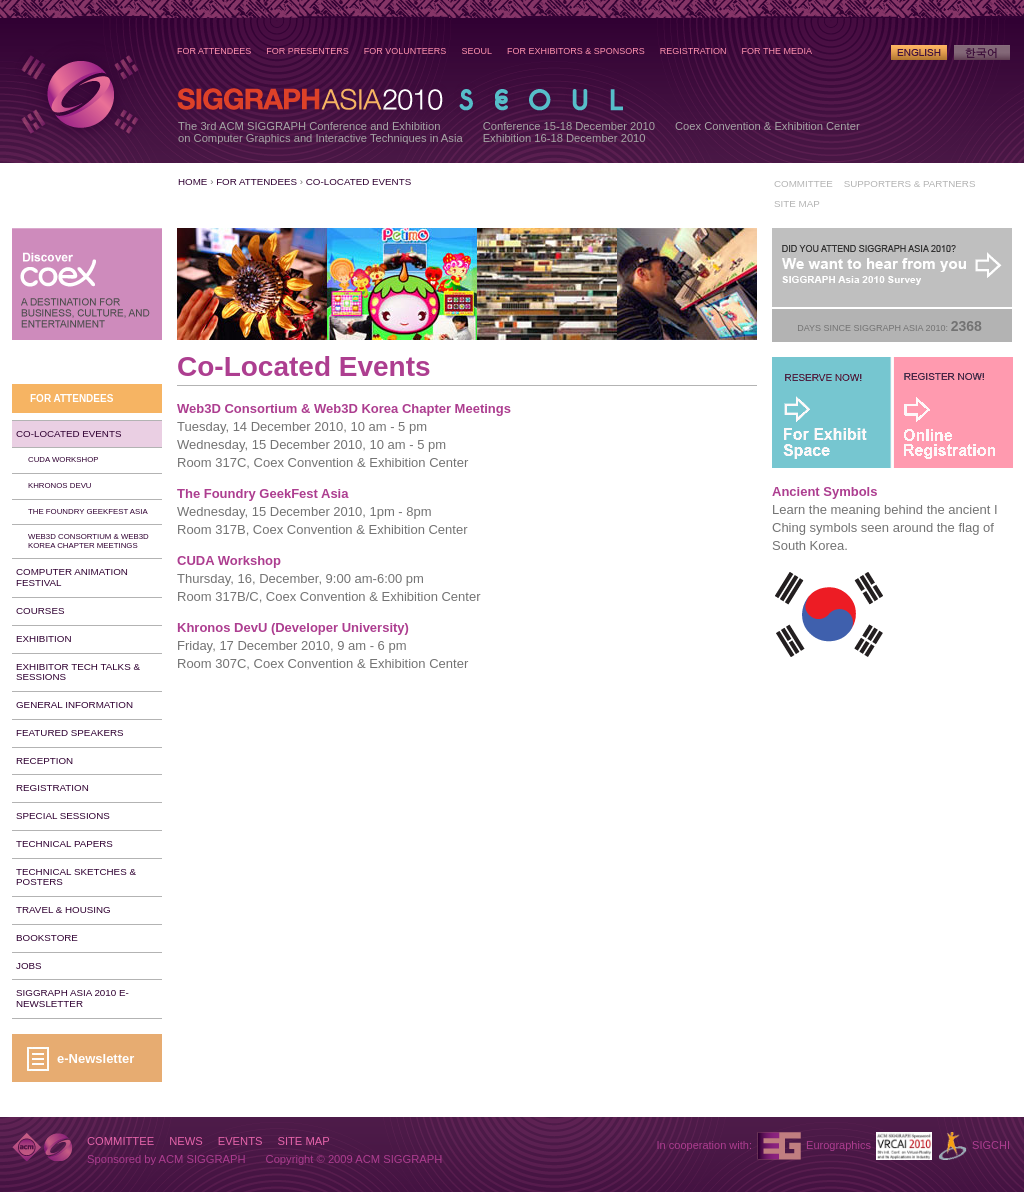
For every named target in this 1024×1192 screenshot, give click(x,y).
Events (240, 1141)
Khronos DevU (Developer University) (293, 627)
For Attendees (214, 51)
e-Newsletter (95, 1058)
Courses (40, 610)
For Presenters (307, 51)
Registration (693, 51)
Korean (982, 52)
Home (192, 181)
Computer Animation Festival (72, 577)
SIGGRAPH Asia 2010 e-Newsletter (72, 998)
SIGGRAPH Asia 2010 (78, 94)
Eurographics (838, 1145)
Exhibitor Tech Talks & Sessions (78, 672)
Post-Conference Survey (892, 268)
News (186, 1141)
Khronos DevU (60, 485)
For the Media (777, 51)
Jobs (29, 965)
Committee (803, 183)
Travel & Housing (63, 909)
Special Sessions (63, 815)
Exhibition (44, 638)
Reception (44, 760)
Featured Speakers (70, 732)
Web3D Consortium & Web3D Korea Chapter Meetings (344, 408)
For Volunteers (405, 51)
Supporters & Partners (910, 183)
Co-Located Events (358, 181)
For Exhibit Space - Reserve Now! (832, 412)
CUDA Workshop (229, 560)
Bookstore (47, 937)
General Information (74, 704)
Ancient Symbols (824, 491)
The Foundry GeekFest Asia (262, 493)
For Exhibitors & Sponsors (576, 51)
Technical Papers (64, 843)
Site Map (797, 203)
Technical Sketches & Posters (76, 877)
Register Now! (953, 412)
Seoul (476, 51)
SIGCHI (991, 1145)
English (919, 52)
